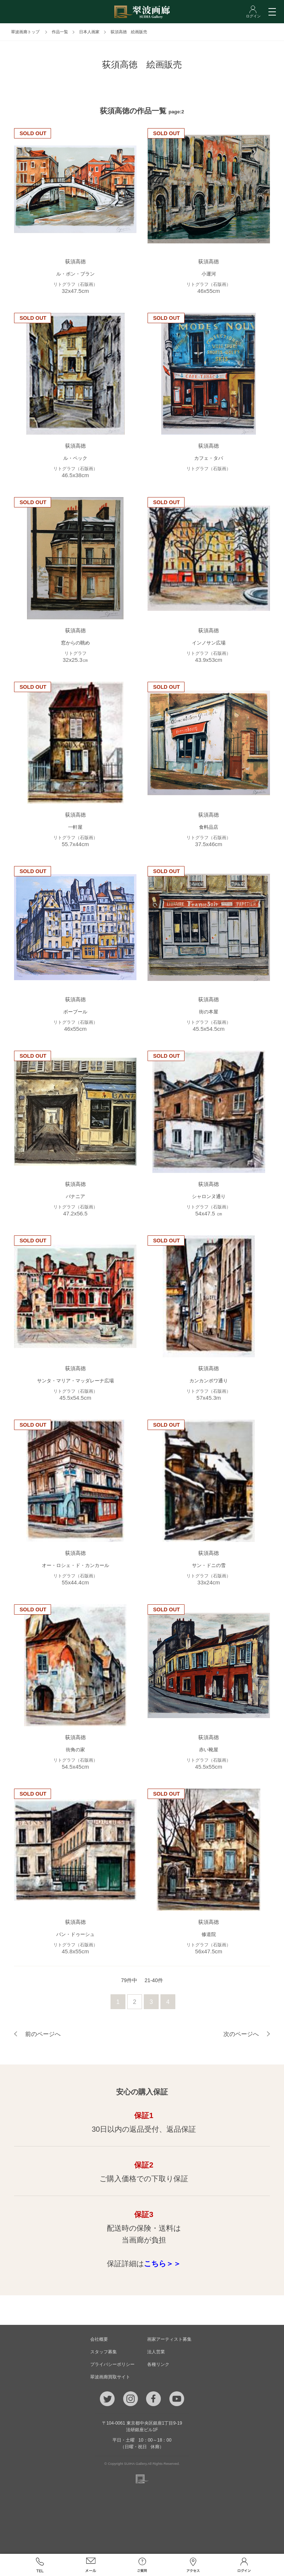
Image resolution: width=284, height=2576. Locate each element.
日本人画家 (89, 32)
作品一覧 (60, 32)
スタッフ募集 (103, 2351)
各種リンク (158, 2364)
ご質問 (142, 2565)
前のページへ (43, 2034)
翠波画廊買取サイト (110, 2377)
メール (90, 2565)
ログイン (244, 2565)
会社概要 (99, 2339)
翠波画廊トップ (25, 32)
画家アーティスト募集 (169, 2339)
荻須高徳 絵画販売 (129, 32)
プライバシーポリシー (112, 2364)
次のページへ (241, 2034)
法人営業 (156, 2351)
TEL (39, 2565)
